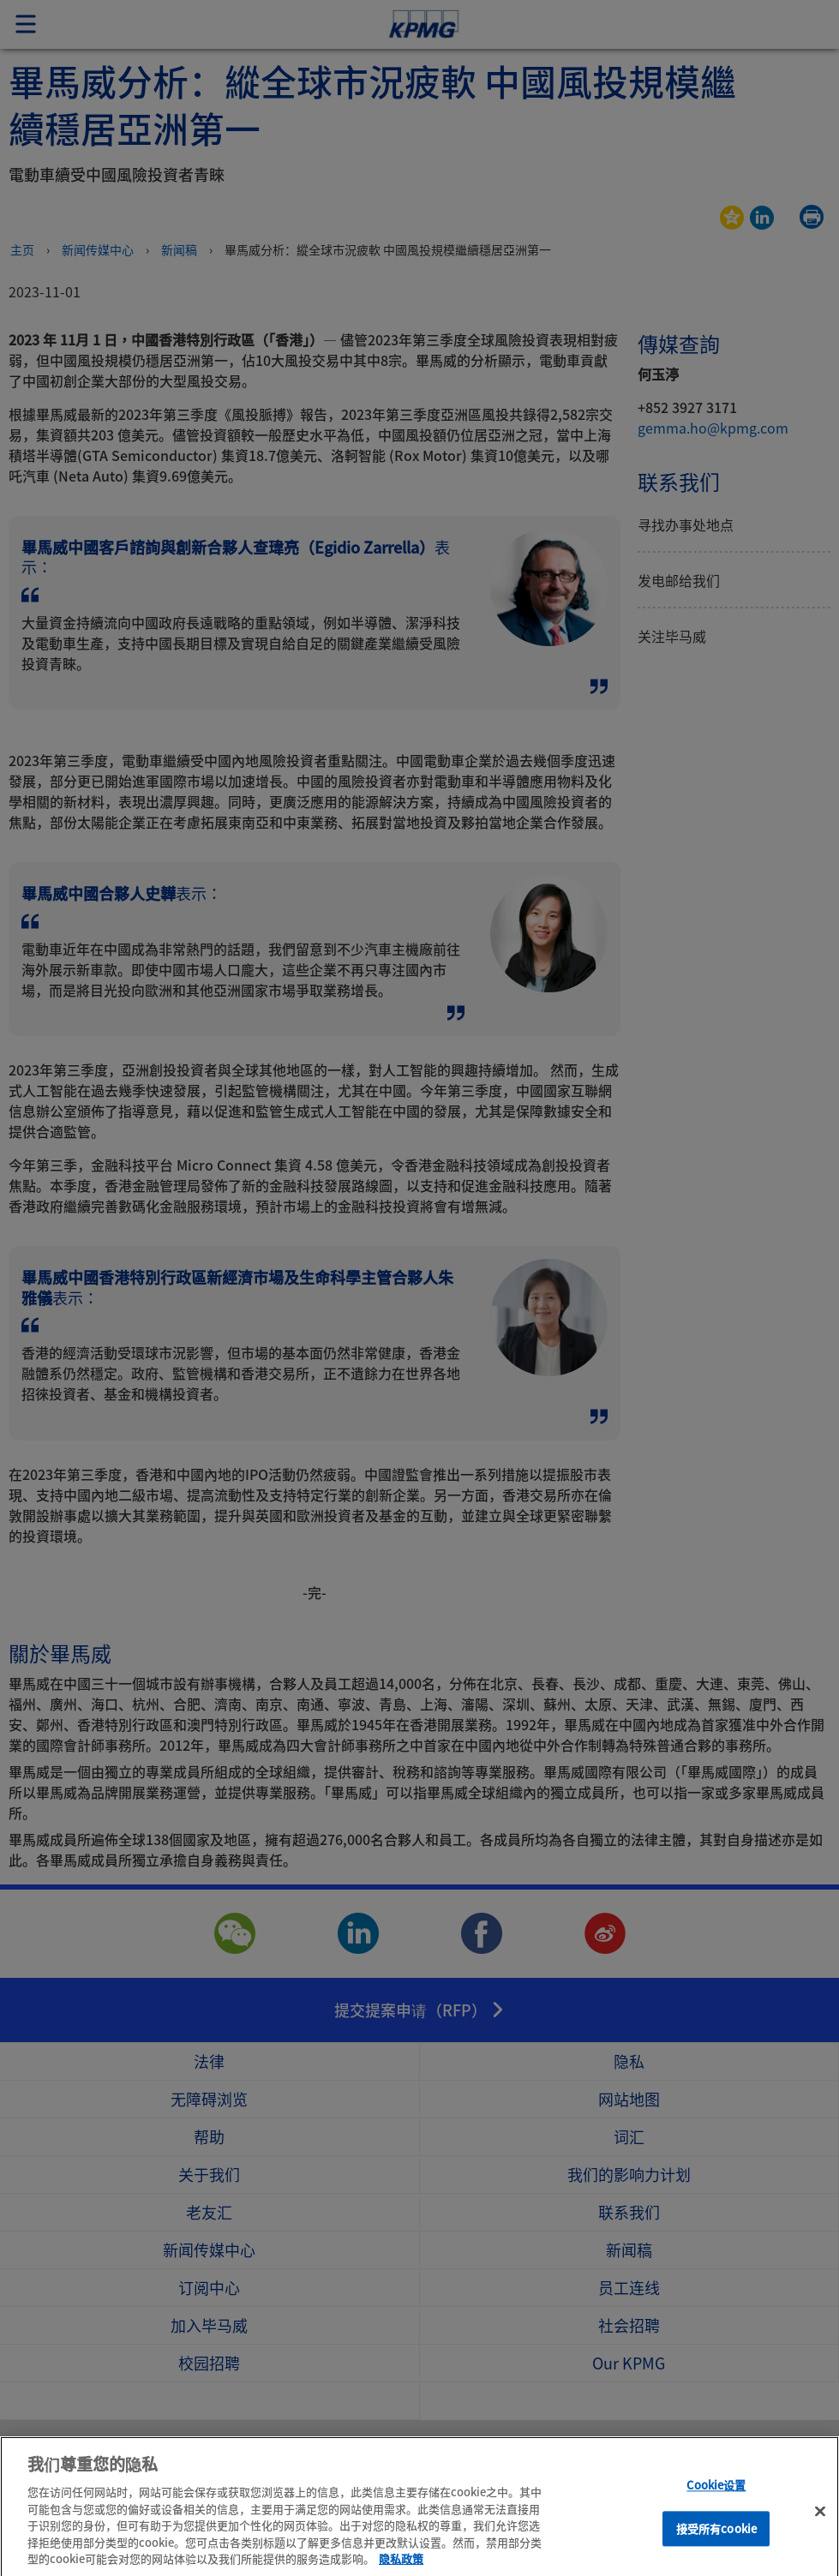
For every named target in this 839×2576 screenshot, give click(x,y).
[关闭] (820, 2530)
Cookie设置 (716, 2503)
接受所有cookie (716, 2547)
